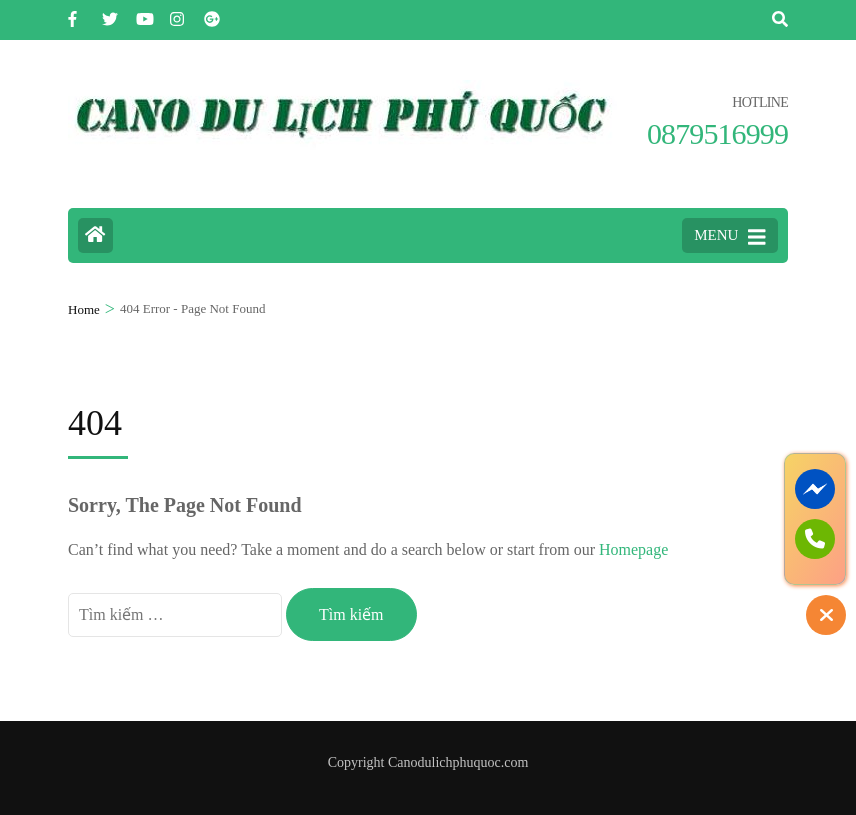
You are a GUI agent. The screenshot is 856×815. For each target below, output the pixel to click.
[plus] (211, 13)
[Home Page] (95, 235)
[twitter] (109, 13)
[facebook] (75, 13)
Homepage (633, 549)
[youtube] (143, 13)
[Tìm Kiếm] (780, 19)
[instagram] (177, 13)
